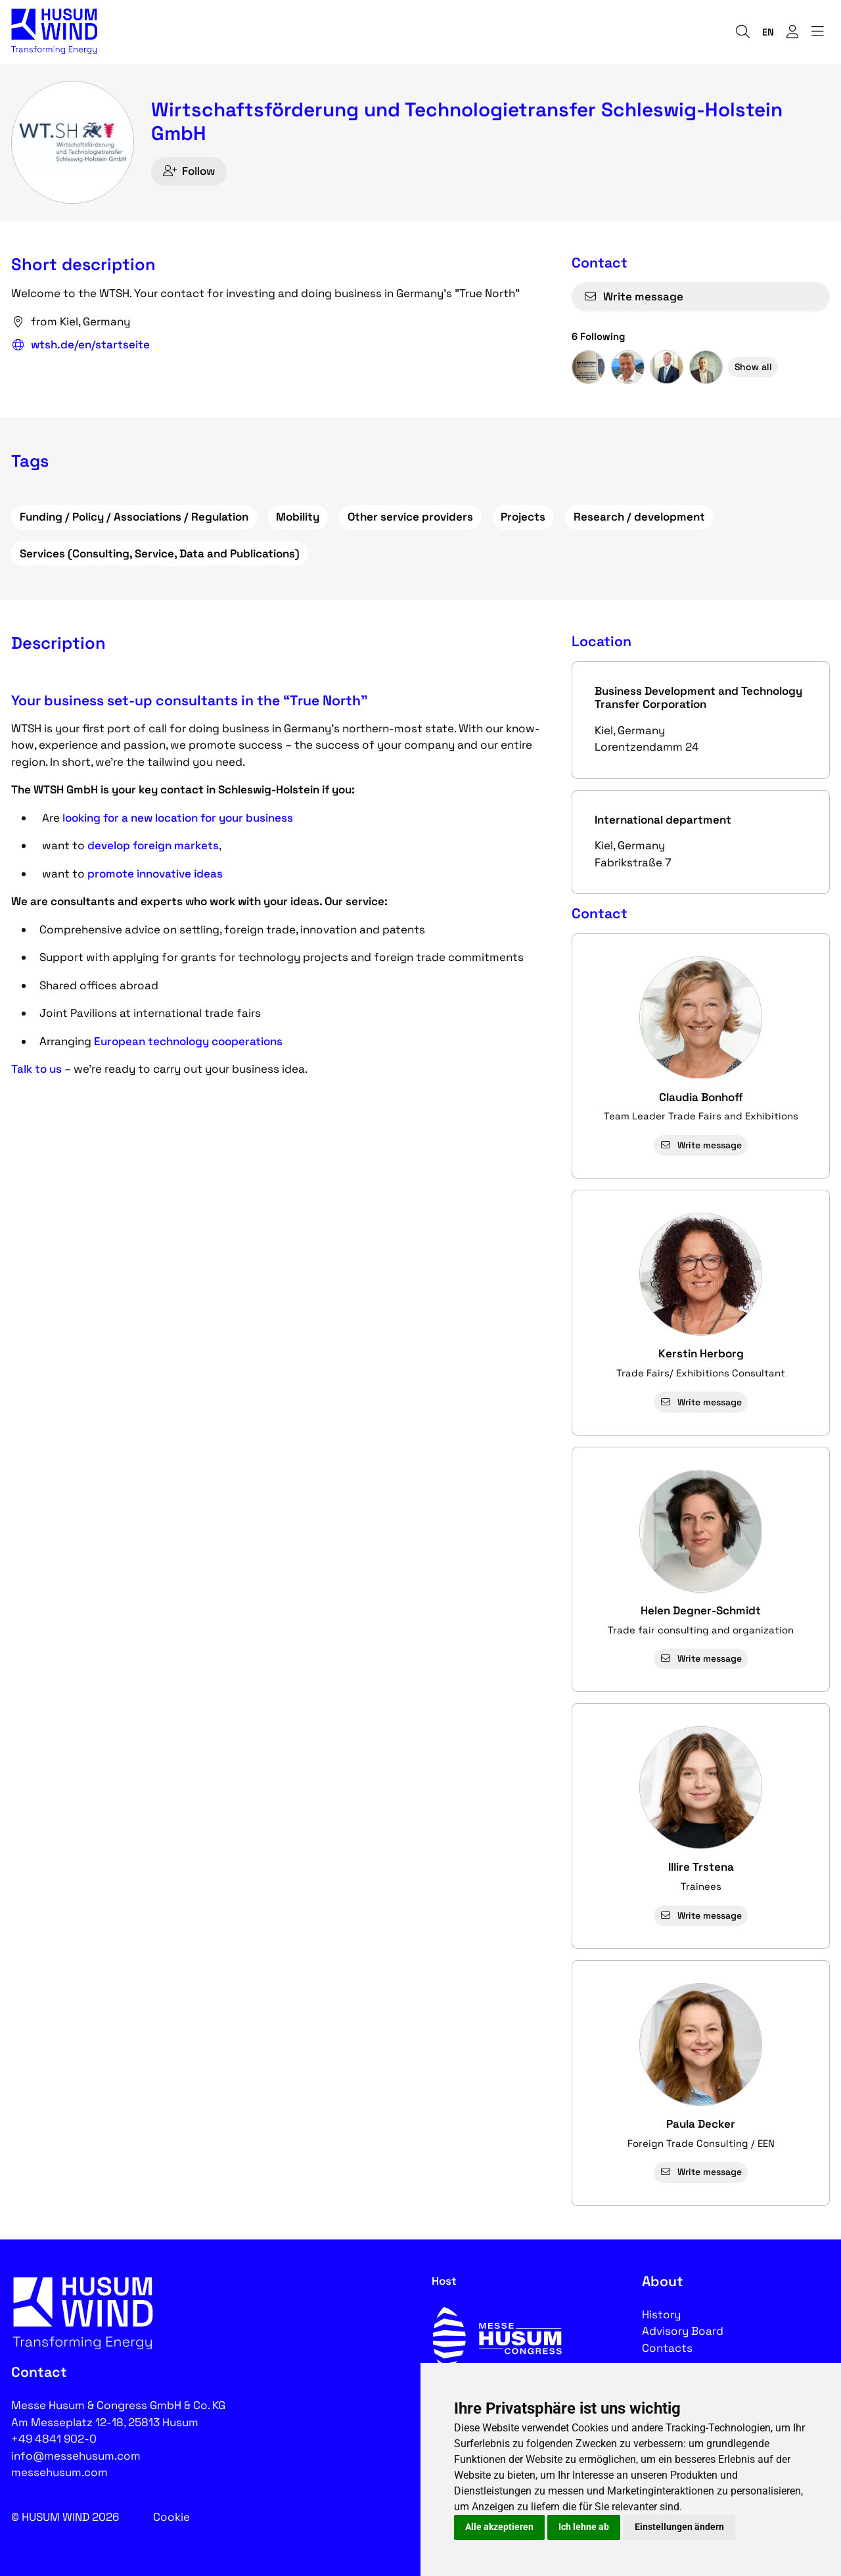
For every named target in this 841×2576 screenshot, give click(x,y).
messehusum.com (59, 2472)
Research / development (639, 516)
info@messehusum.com (76, 2455)
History (661, 2314)
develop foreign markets (153, 845)
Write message (633, 296)
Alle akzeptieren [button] (499, 2526)
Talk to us (36, 1069)
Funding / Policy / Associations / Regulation (134, 516)
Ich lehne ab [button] (583, 2526)
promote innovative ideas (155, 873)
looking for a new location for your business (177, 817)
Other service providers (410, 516)
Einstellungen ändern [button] (679, 2526)
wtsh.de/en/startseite (80, 345)
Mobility (297, 516)
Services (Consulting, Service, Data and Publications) (160, 553)
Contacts (667, 2348)
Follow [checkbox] (189, 171)
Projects (523, 516)
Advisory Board (682, 2331)
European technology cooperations (188, 1041)
